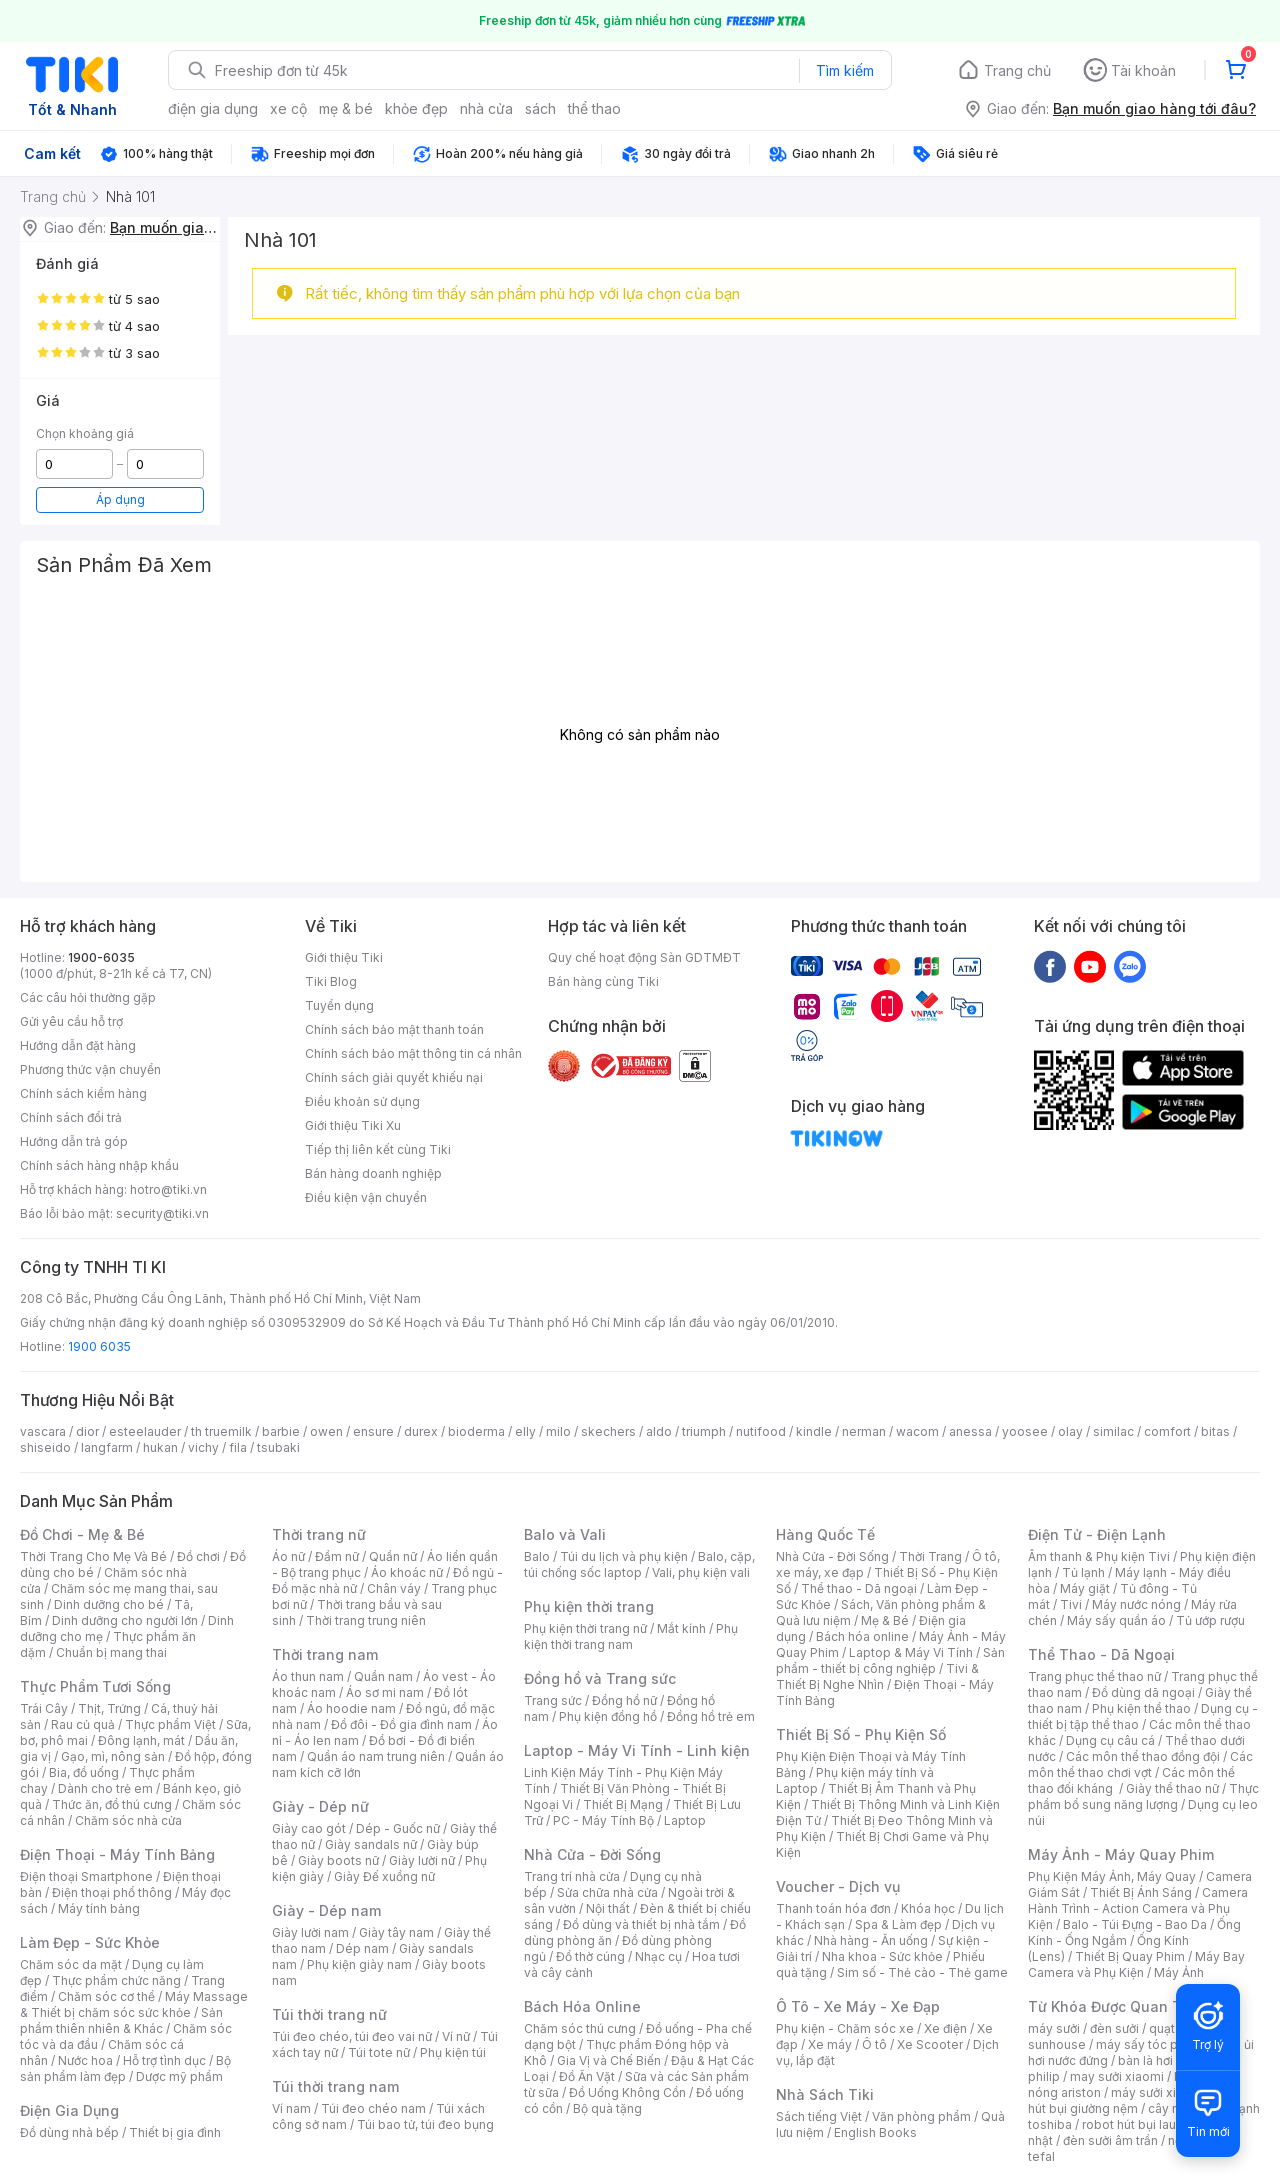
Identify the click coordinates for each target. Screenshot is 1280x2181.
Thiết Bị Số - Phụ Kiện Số (861, 1734)
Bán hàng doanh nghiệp (373, 1173)
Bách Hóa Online (582, 2006)
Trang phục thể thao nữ (1094, 1676)
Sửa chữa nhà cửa (607, 1892)
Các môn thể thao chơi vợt (1140, 1764)
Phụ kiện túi (453, 2052)
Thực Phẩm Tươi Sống (95, 1686)
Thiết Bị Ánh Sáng (1141, 1892)
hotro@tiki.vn (168, 1189)
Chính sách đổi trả (71, 1117)
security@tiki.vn (162, 1213)
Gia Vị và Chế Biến (609, 2060)
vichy (203, 1447)
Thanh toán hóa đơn (833, 1908)
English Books (875, 2132)
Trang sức (553, 1700)
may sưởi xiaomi (1117, 2076)
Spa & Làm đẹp (898, 1924)
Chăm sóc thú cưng (580, 2028)
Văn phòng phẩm (921, 2116)
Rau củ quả (83, 1724)
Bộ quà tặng (607, 2108)
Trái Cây (44, 1708)
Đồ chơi (198, 1556)
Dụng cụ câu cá (1110, 1740)
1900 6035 (99, 1346)
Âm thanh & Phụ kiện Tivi (1099, 1556)
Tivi (1071, 1604)
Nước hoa (85, 2060)
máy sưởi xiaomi (1158, 2092)
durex (421, 1431)
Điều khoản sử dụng (362, 1101)
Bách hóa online (862, 1636)
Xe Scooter (930, 2044)
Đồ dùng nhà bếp (69, 2132)
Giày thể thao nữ (1172, 1788)
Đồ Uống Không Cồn (627, 2092)
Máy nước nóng (1136, 1604)
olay (1070, 1431)
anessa (970, 1431)
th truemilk (221, 1431)
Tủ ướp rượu (1210, 1620)
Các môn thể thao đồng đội (1143, 1756)
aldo (659, 1431)
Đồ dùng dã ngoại (1143, 1692)
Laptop (685, 1820)
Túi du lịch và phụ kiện (624, 1556)
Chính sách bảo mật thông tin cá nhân (413, 1053)
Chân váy (394, 1588)
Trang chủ (1017, 70)
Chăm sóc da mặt (71, 1964)
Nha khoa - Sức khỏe (882, 1956)
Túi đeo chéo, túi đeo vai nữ (352, 2036)
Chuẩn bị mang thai (111, 1652)
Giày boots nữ (338, 1860)
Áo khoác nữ (407, 1572)
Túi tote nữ (379, 2052)
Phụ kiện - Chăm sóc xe (845, 2028)
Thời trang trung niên (366, 1620)
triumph (704, 1431)
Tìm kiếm (845, 70)
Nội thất (608, 1908)
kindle (814, 1431)
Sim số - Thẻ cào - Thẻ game (922, 1972)
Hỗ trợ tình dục (164, 2060)
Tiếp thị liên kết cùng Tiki (378, 1149)
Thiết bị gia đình (175, 2132)
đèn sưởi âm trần (1110, 2140)
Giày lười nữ (422, 1860)
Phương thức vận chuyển (90, 1069)
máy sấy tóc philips (1152, 2044)
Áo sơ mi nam (385, 1692)
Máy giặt (1085, 1588)
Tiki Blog (331, 981)
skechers (608, 1431)
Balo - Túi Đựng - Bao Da (1135, 1924)
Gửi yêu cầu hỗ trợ (71, 1021)
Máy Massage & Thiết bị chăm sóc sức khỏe (134, 2004)
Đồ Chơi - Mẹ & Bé (82, 1534)
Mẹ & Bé (885, 1620)
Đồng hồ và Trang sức (600, 1678)
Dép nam (362, 1948)
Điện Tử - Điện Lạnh (1097, 1534)
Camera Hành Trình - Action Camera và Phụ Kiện (1138, 1908)
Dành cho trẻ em (105, 1788)
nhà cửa (486, 108)
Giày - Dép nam (326, 1910)
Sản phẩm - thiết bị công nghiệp (890, 1660)
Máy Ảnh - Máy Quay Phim (1121, 1854)
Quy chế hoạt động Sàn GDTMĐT (644, 957)
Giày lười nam (310, 1932)
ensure (373, 1431)
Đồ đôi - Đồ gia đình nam (401, 1724)
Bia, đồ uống (84, 1772)
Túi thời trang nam (335, 2086)
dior (87, 1431)
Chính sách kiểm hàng (83, 1093)
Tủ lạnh (1083, 1572)
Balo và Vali (565, 1534)
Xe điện (945, 2028)
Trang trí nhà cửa (572, 1876)
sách (540, 108)
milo (558, 1431)
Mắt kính (681, 1628)
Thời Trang (930, 1556)
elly (525, 1431)
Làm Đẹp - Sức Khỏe (90, 1942)
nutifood (761, 1431)
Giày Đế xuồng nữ (384, 1876)
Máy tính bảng (99, 1908)
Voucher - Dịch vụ (838, 1886)
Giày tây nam (396, 1932)
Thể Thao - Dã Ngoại (1101, 1654)
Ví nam (291, 2108)
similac (1113, 1431)
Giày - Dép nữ (320, 1806)
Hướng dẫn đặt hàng (78, 1045)
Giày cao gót (309, 1828)
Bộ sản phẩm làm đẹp (125, 2068)
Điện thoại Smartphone (86, 1876)
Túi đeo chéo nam (373, 2108)
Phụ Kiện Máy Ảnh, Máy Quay (1112, 1876)
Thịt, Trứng (109, 1708)
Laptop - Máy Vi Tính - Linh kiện (637, 1750)
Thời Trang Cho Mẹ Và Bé (93, 1556)
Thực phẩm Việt (170, 1724)
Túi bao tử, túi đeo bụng (425, 2124)
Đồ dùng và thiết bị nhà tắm (641, 1924)
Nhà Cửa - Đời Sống (592, 1854)
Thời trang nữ (319, 1534)
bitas (1215, 1431)
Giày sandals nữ (371, 1844)
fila (238, 1447)
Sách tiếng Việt (819, 2116)
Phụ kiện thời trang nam (631, 1636)
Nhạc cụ (658, 1956)
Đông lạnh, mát (141, 1740)
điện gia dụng (213, 108)
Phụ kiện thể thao (1141, 1708)
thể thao (594, 108)
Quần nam (383, 1676)
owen (326, 1431)
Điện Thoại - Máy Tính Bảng (117, 1854)
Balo (537, 1556)
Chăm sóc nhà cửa (128, 1820)
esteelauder (145, 1431)
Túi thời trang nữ (329, 2014)
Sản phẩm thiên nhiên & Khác (121, 2020)
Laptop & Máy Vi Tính (911, 1652)
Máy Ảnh (1179, 1972)
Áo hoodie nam (351, 1708)
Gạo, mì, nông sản (113, 1756)
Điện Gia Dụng (69, 2110)
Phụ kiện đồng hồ (608, 1716)
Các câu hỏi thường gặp (88, 997)
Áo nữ (288, 1556)
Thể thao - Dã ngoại (859, 1588)
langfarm (107, 1447)
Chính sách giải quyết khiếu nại (394, 1077)
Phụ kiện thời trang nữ (585, 1628)
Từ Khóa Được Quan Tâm (1115, 2006)
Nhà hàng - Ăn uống (871, 1940)
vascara (43, 1431)
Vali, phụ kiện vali (701, 1572)
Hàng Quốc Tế (825, 1534)
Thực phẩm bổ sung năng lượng (1143, 1796)
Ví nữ (456, 2036)
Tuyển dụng (339, 1005)
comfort (1167, 1431)
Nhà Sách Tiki (825, 2094)
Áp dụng (120, 499)
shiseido (45, 1447)
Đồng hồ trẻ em (711, 1716)
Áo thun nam (308, 1676)
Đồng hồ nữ (624, 1700)
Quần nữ (393, 1556)
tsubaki (278, 1447)
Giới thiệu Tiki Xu (353, 1125)
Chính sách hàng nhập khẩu (99, 1165)
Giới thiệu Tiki (344, 957)
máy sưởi (1054, 2028)
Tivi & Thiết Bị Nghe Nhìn (877, 1676)
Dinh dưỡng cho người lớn (125, 1620)
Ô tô (874, 2044)
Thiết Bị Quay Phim (1130, 1956)
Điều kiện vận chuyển (366, 1197)
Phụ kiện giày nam (359, 1964)
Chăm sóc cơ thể (106, 1996)
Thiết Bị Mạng (623, 1804)
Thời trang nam (325, 1654)
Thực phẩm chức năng (116, 1980)
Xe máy (830, 2044)
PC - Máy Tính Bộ (603, 1820)
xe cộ (288, 108)
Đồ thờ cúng (590, 1956)
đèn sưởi (1114, 2028)
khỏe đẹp (416, 108)
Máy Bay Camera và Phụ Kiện (1136, 1964)
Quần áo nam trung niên (376, 1756)
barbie (281, 1431)
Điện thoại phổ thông (112, 1892)
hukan (160, 1447)
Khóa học (928, 1908)
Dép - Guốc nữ (398, 1828)
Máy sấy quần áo (1116, 1620)
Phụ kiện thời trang (589, 1606)
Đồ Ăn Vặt (587, 2076)
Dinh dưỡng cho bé (109, 1604)
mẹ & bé (346, 108)
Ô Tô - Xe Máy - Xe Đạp (858, 2006)
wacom (917, 1431)
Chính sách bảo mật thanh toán (394, 1029)
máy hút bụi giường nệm (1134, 2100)
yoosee (1025, 1431)
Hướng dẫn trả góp (74, 1141)
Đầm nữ (337, 1556)
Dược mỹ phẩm (179, 2076)
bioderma (476, 1431)
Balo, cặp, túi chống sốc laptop (639, 1564)
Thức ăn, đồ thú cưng (112, 1804)
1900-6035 (101, 957)
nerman (864, 1431)
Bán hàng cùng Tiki (603, 981)
